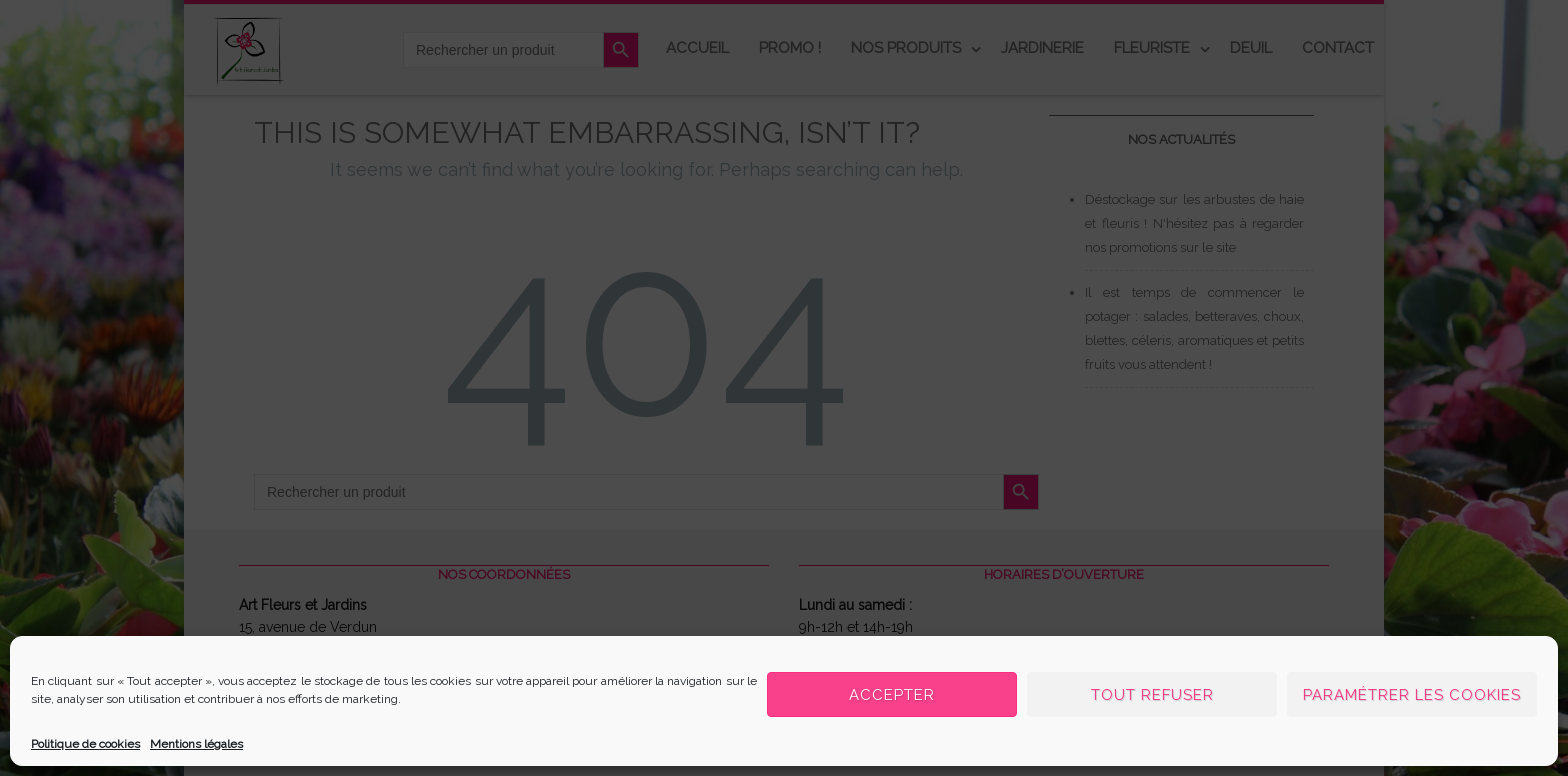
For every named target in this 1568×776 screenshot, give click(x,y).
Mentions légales (196, 744)
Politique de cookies (85, 744)
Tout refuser (1152, 695)
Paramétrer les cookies (1412, 695)
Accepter (892, 695)
